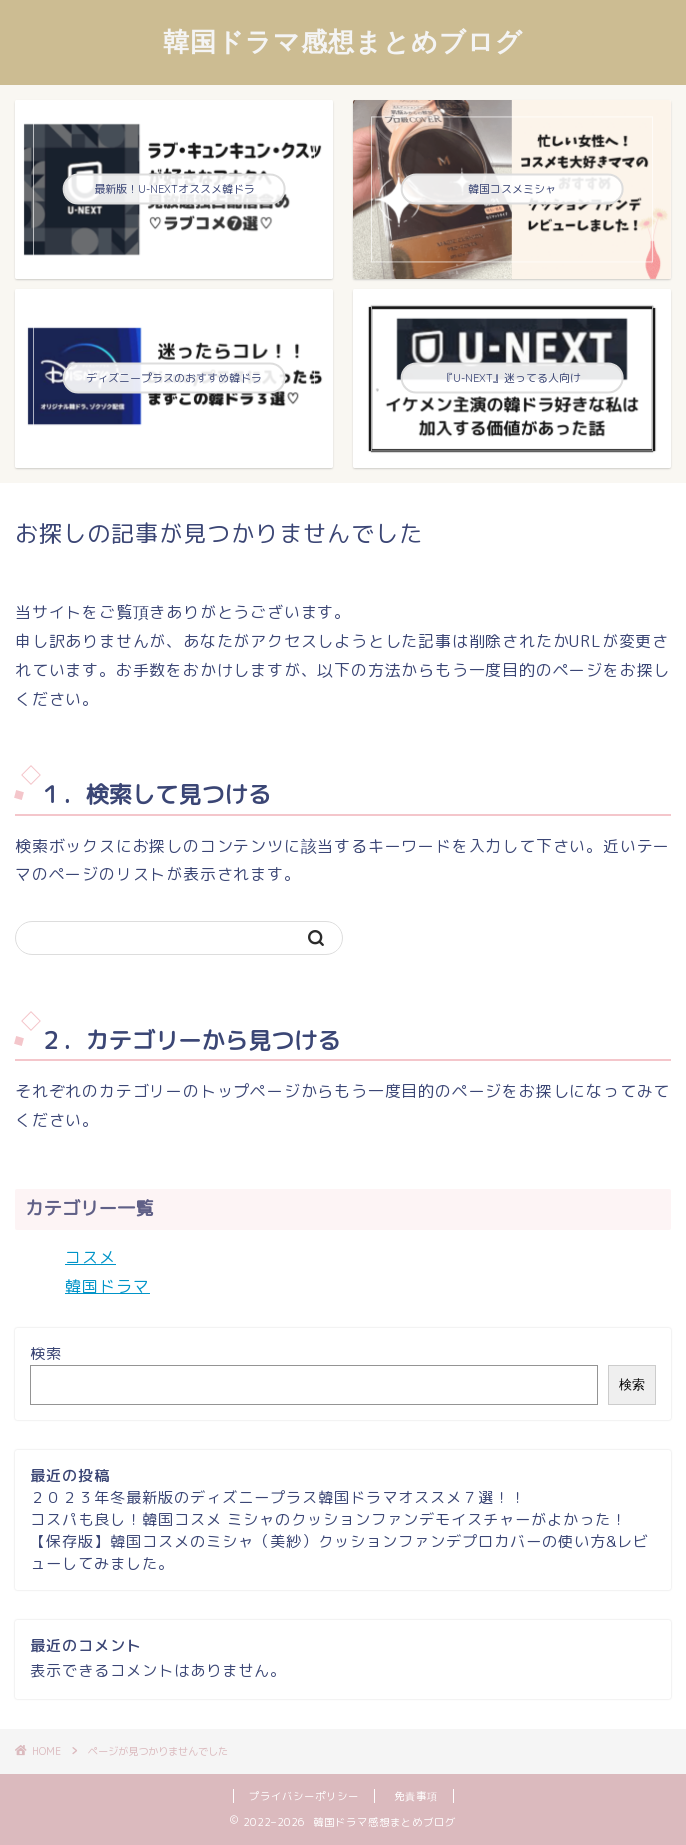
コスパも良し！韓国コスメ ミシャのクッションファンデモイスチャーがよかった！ (328, 1519)
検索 (46, 1353)
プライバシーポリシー (304, 1796)
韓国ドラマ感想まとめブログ (343, 41)
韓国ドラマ (107, 1286)
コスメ (90, 1257)
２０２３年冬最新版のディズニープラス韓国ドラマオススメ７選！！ (278, 1497)
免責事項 (416, 1796)
